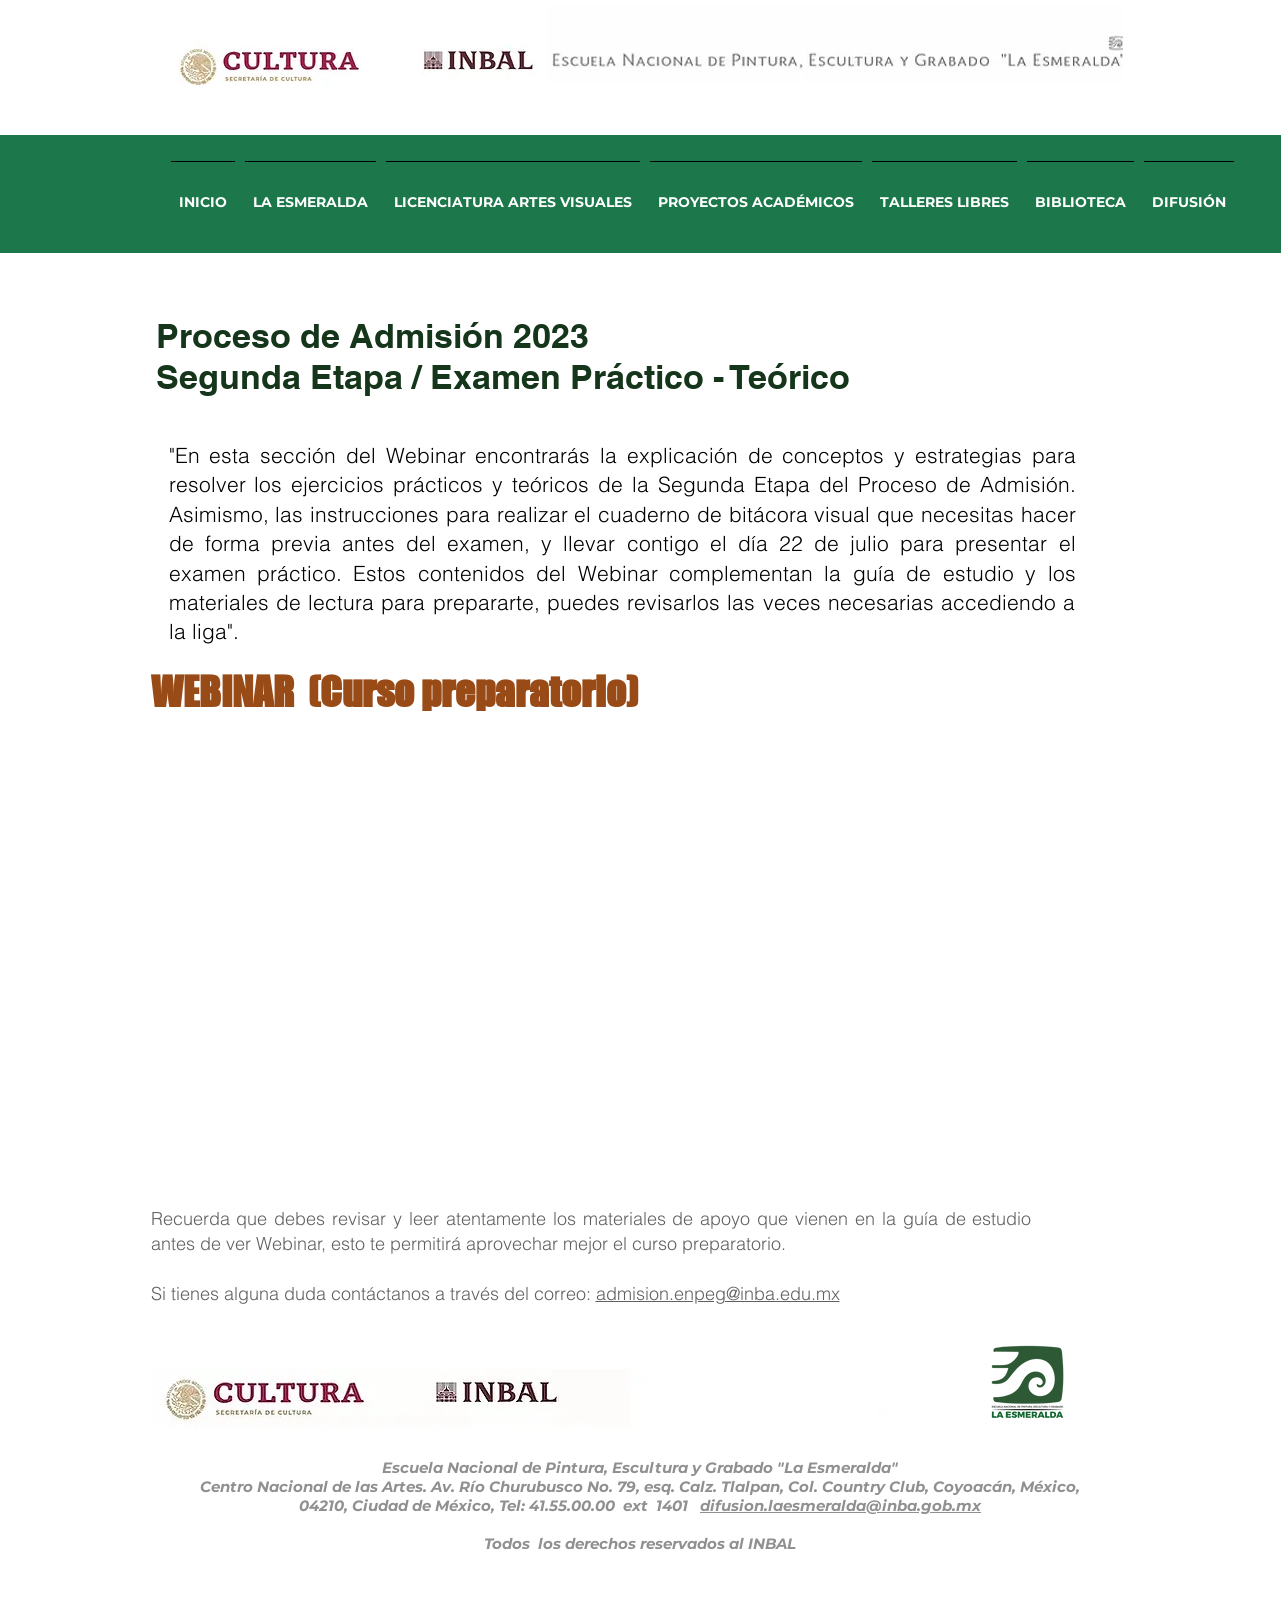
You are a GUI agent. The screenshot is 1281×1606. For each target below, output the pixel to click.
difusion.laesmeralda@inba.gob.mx (840, 1505)
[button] (310, 193)
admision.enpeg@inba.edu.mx (718, 1293)
